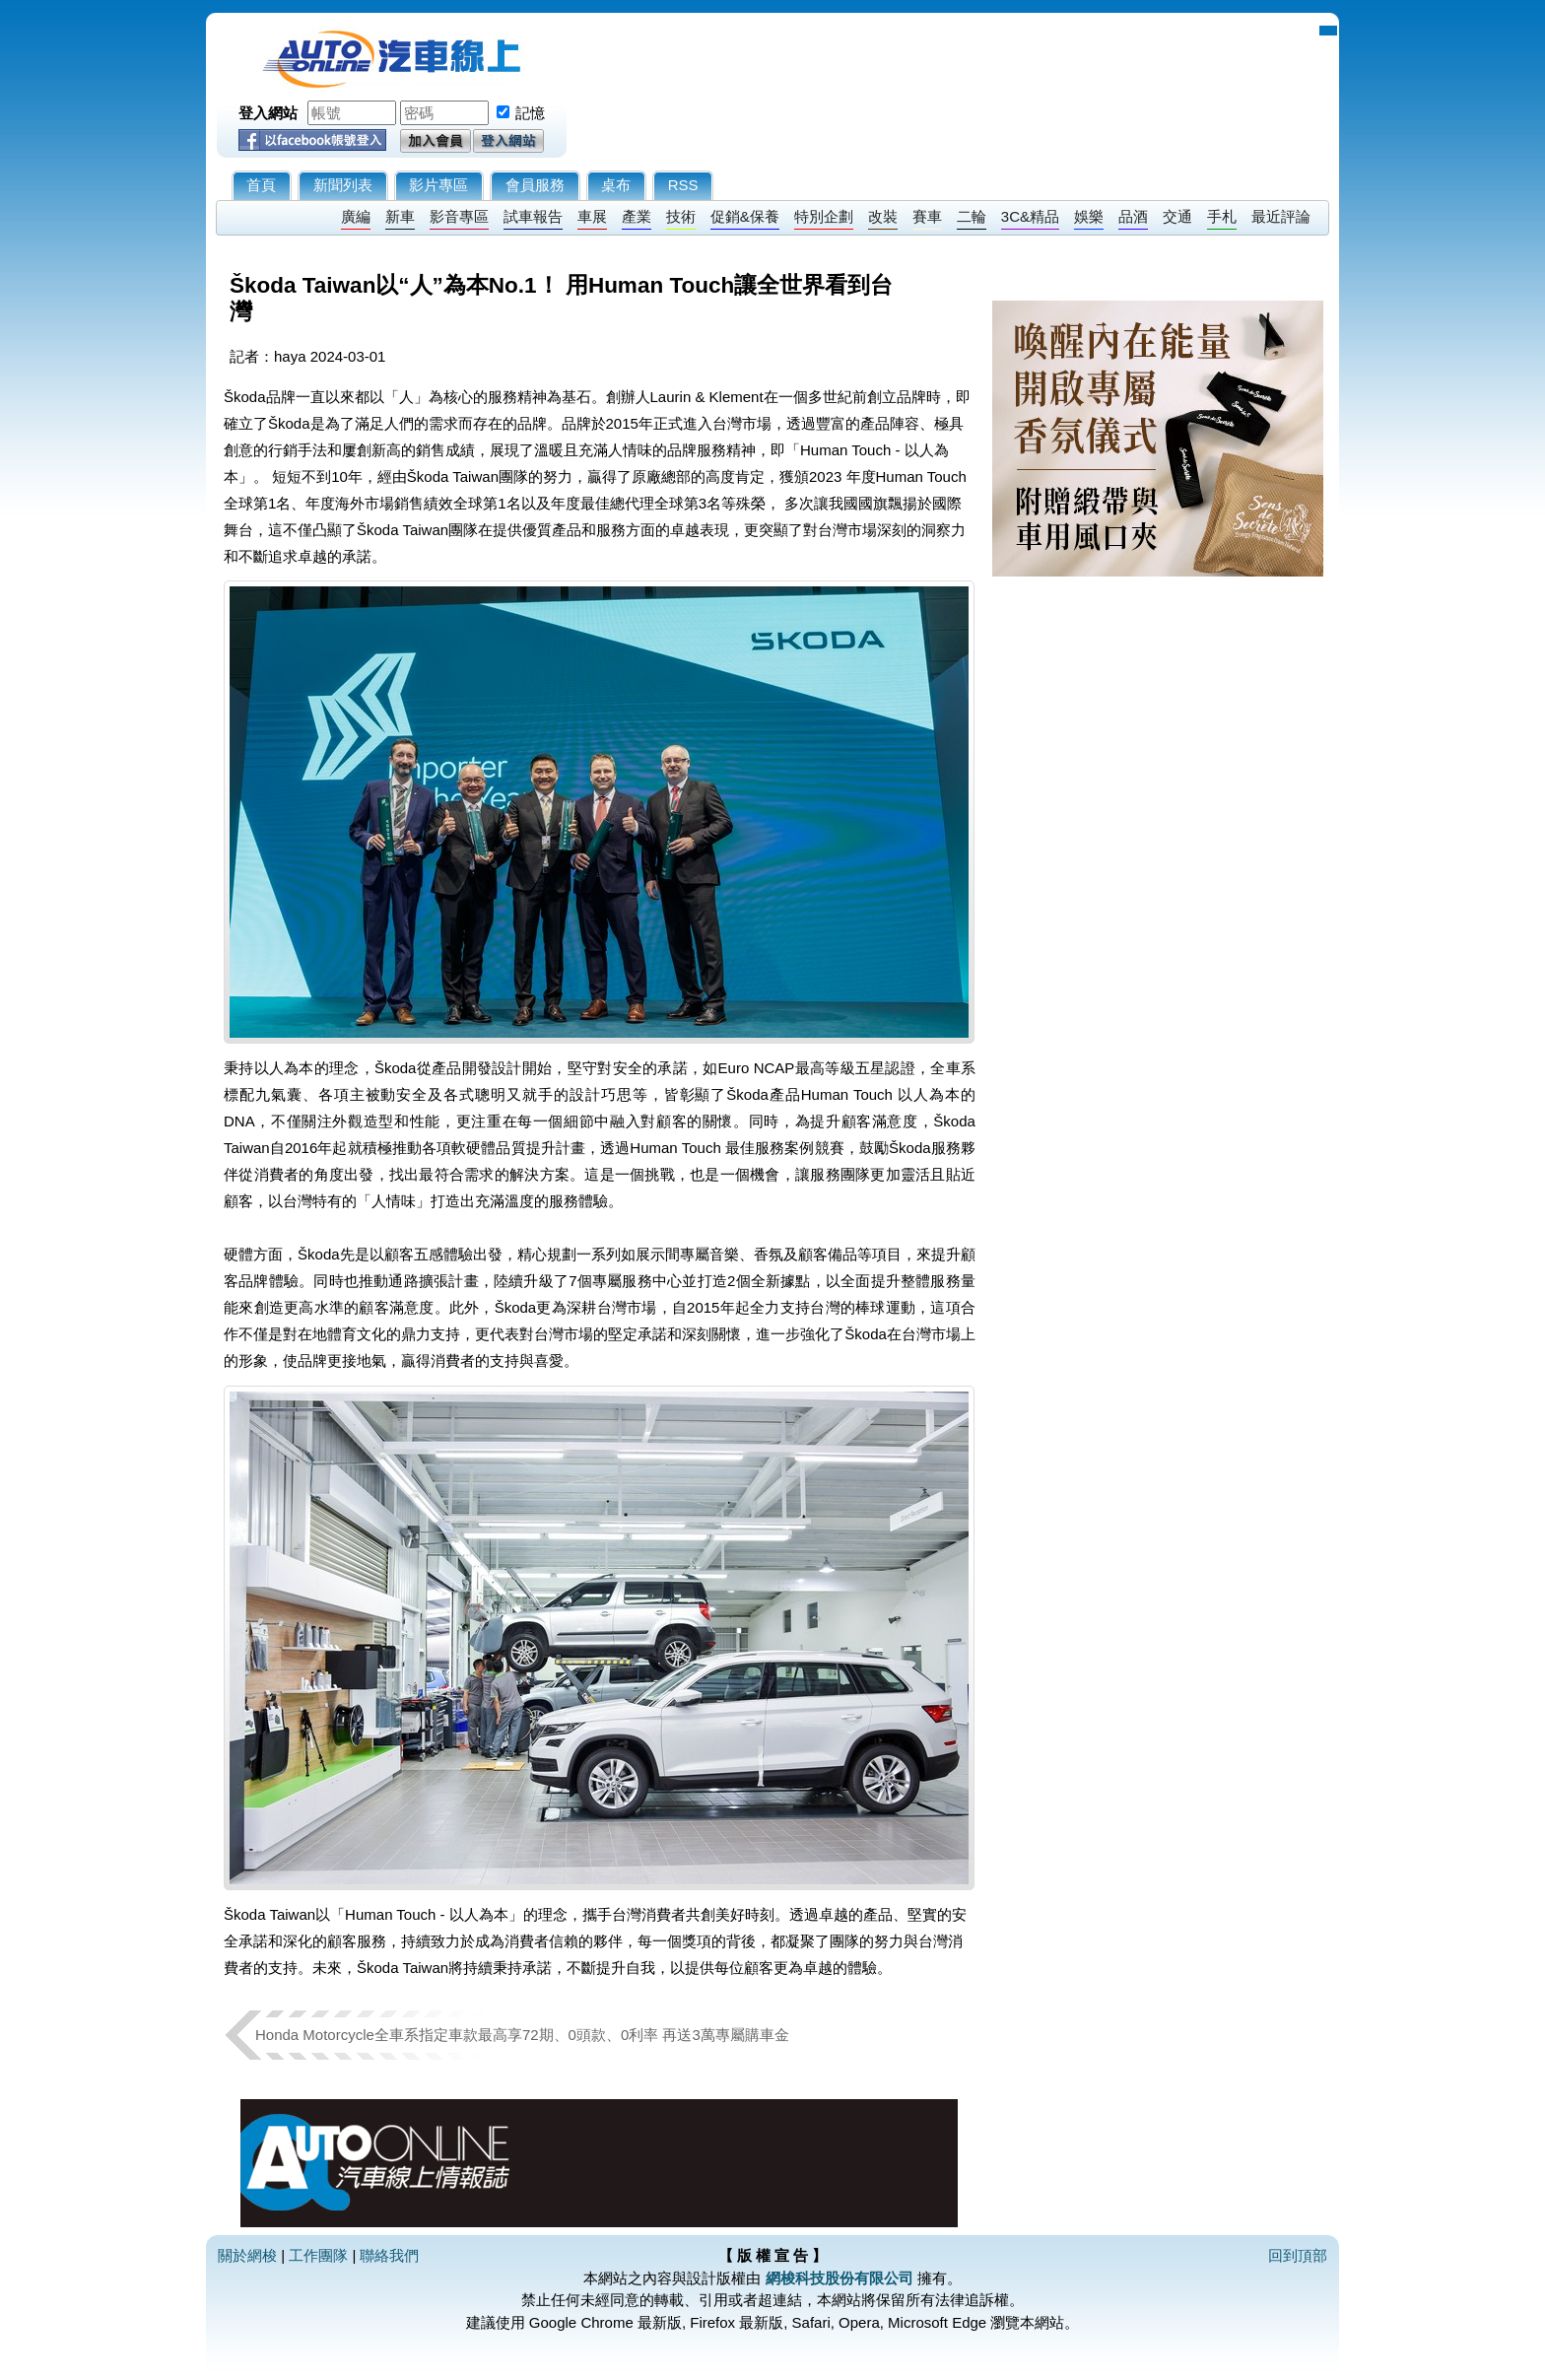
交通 (1177, 216)
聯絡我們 (389, 2255)
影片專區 (438, 184)
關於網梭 (247, 2255)
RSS (683, 184)
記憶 (530, 112)
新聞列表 (342, 184)
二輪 (971, 216)
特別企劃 (823, 216)
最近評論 (1280, 216)
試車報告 (533, 216)
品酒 (1133, 216)
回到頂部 (1297, 2255)
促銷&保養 (744, 216)
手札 (1222, 216)
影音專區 (459, 216)
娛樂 (1089, 216)
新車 (400, 216)
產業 (636, 216)
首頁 (261, 184)
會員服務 (535, 184)
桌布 (616, 184)
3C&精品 (1030, 216)
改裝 (883, 216)
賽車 (927, 216)
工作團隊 (318, 2255)
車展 (592, 216)
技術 (681, 216)
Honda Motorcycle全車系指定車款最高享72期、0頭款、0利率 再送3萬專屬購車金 (522, 2034)
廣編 (355, 216)
